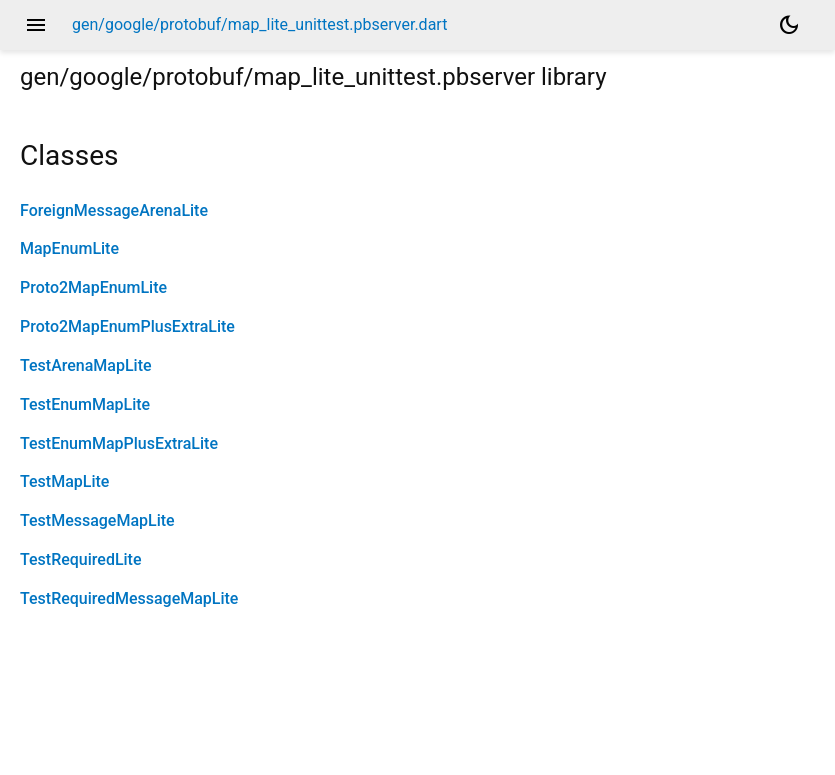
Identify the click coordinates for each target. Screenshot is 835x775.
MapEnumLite (69, 248)
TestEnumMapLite (85, 404)
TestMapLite (64, 481)
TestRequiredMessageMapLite (129, 598)
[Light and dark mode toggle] (789, 25)
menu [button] (36, 25)
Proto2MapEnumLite (93, 287)
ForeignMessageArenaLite (114, 210)
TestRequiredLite (81, 559)
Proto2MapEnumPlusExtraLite (127, 326)
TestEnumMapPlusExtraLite (119, 443)
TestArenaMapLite (86, 365)
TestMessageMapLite (97, 520)
